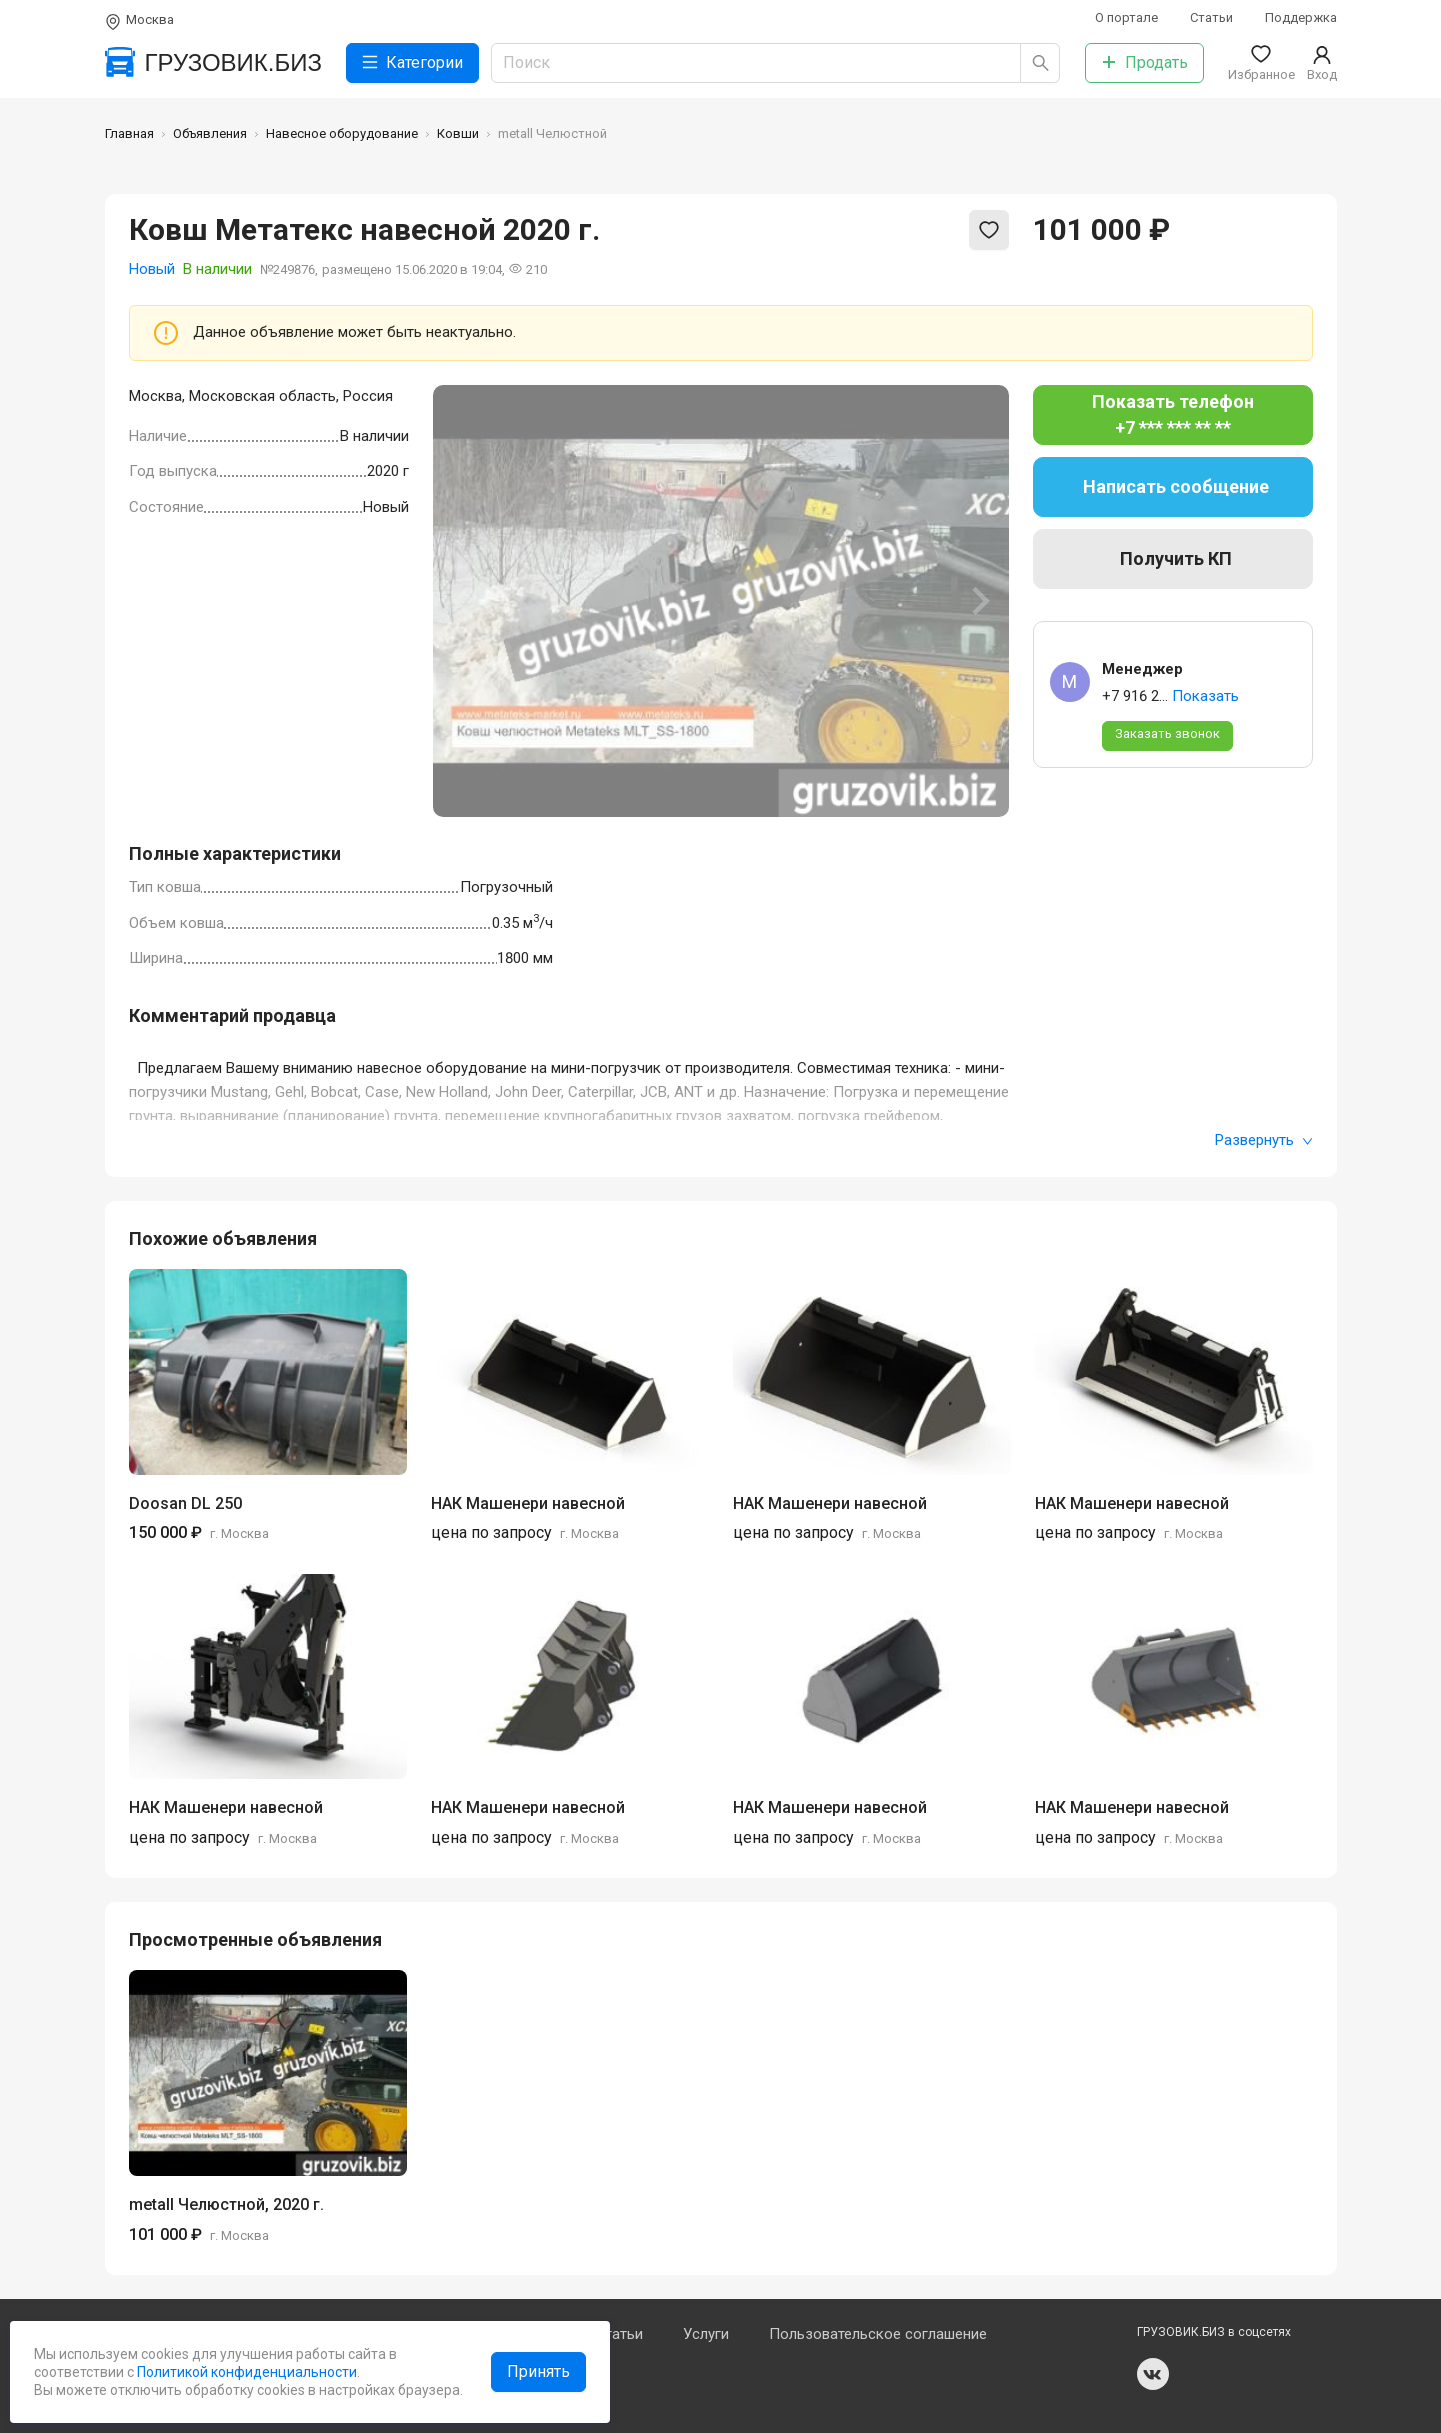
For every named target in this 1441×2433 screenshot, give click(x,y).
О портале (1126, 17)
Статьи (1211, 17)
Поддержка (1301, 17)
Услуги (706, 2334)
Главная (129, 133)
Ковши (458, 133)
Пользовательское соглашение (878, 2334)
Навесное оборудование (342, 133)
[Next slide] (979, 601)
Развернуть (1264, 1140)
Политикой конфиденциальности (245, 2372)
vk (1153, 2374)
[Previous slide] (463, 601)
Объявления (210, 133)
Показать (1205, 696)
